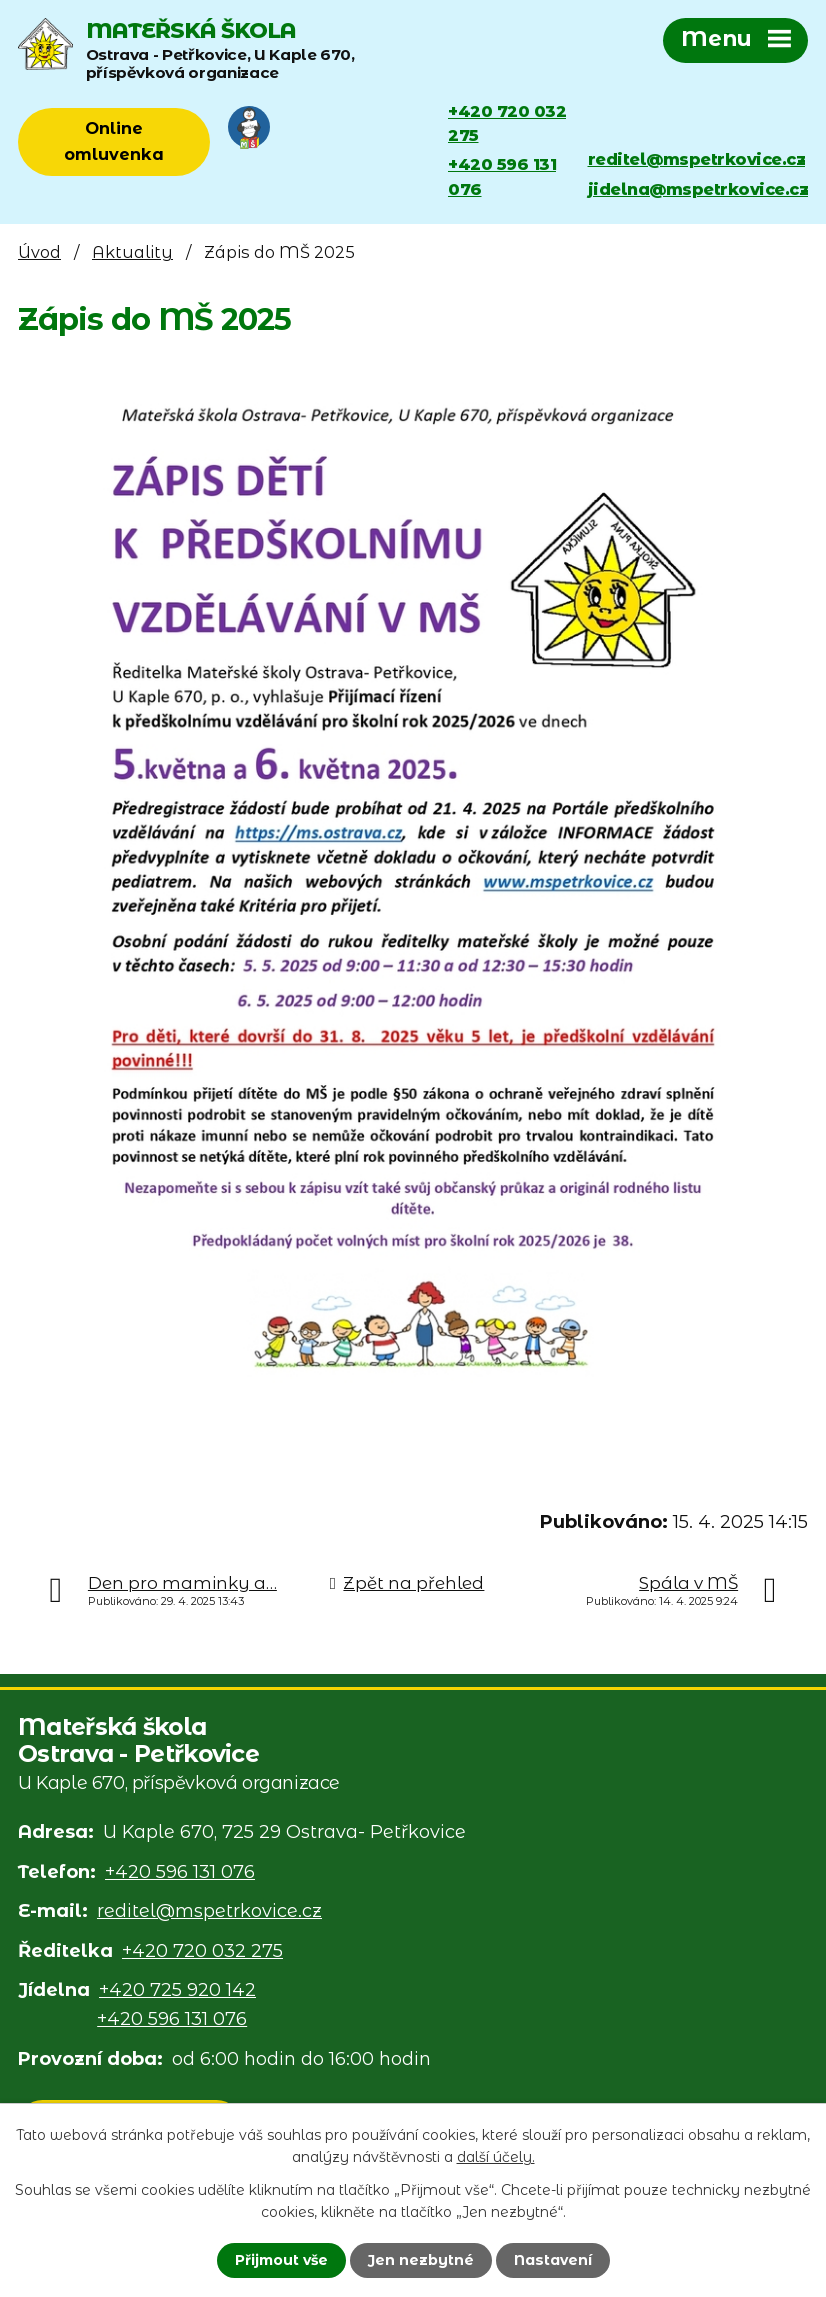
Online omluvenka (114, 141)
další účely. (496, 2157)
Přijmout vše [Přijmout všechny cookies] (281, 2260)
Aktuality (132, 252)
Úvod (39, 252)
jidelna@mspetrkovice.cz (698, 189)
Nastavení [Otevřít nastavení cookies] (553, 2260)
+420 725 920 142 (177, 1990)
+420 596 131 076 (502, 176)
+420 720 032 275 (507, 123)
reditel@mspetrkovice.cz (697, 159)
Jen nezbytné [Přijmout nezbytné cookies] (421, 2260)
